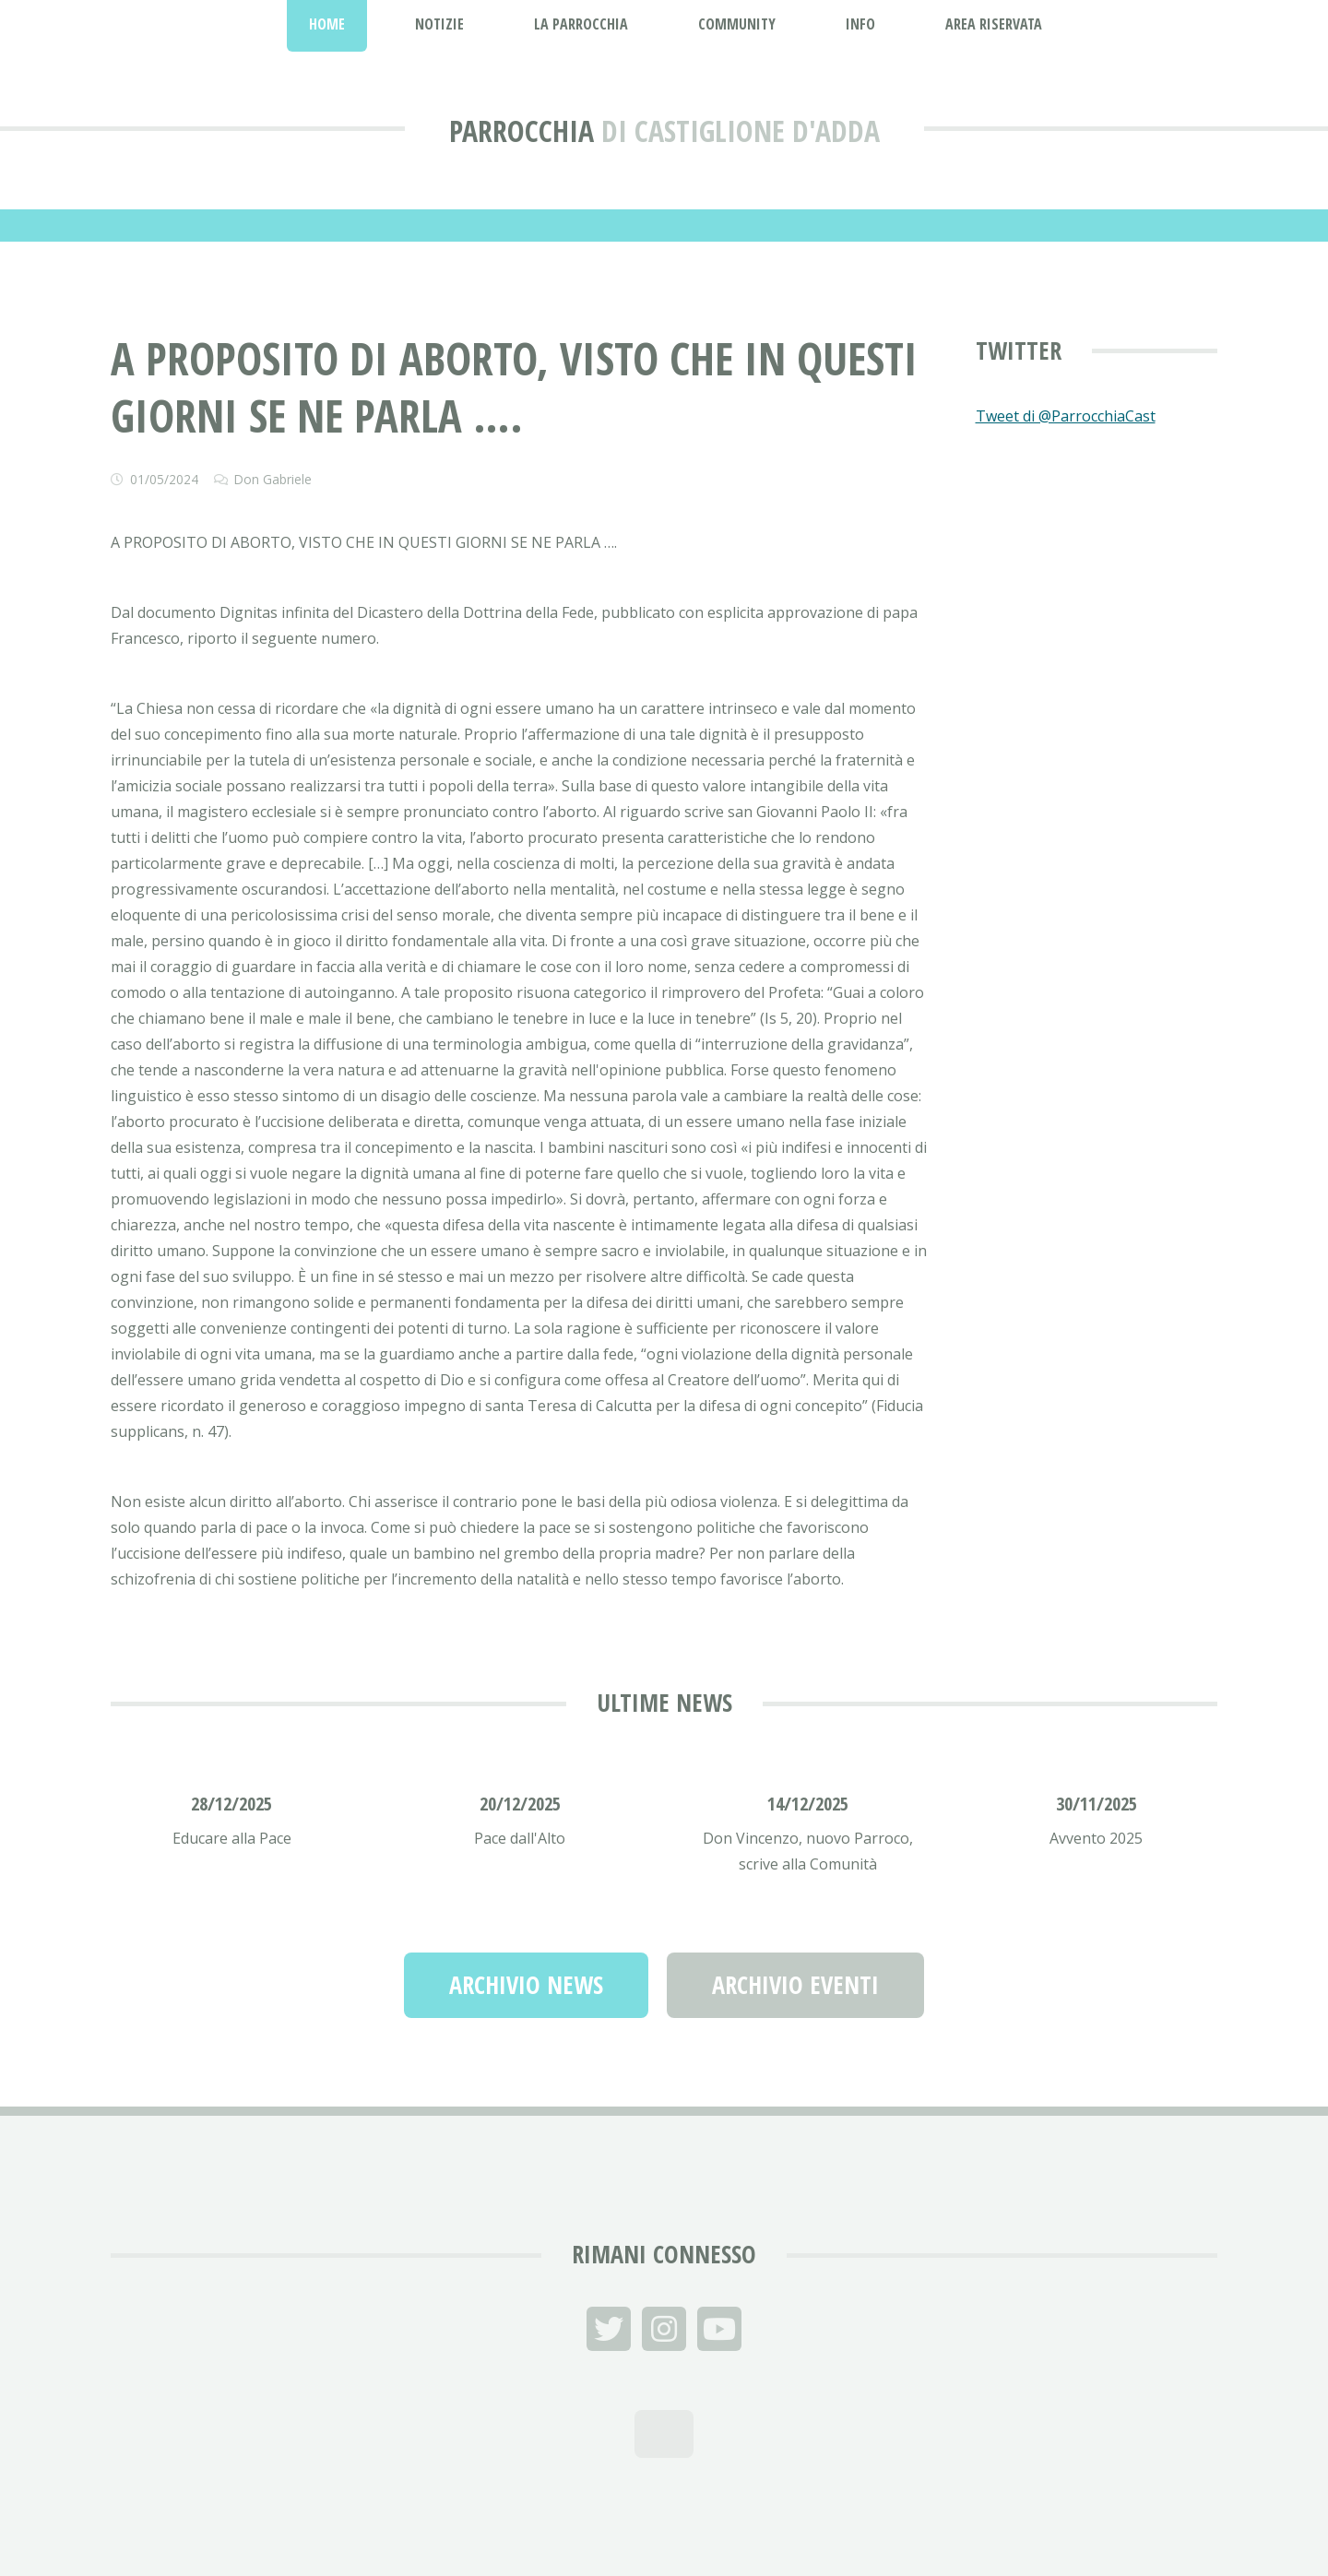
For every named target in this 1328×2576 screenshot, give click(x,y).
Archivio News (526, 1984)
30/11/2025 (1096, 1803)
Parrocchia (521, 130)
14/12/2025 (807, 1803)
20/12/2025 (520, 1803)
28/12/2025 (231, 1803)
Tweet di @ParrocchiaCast (1066, 416)
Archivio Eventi (795, 1984)
